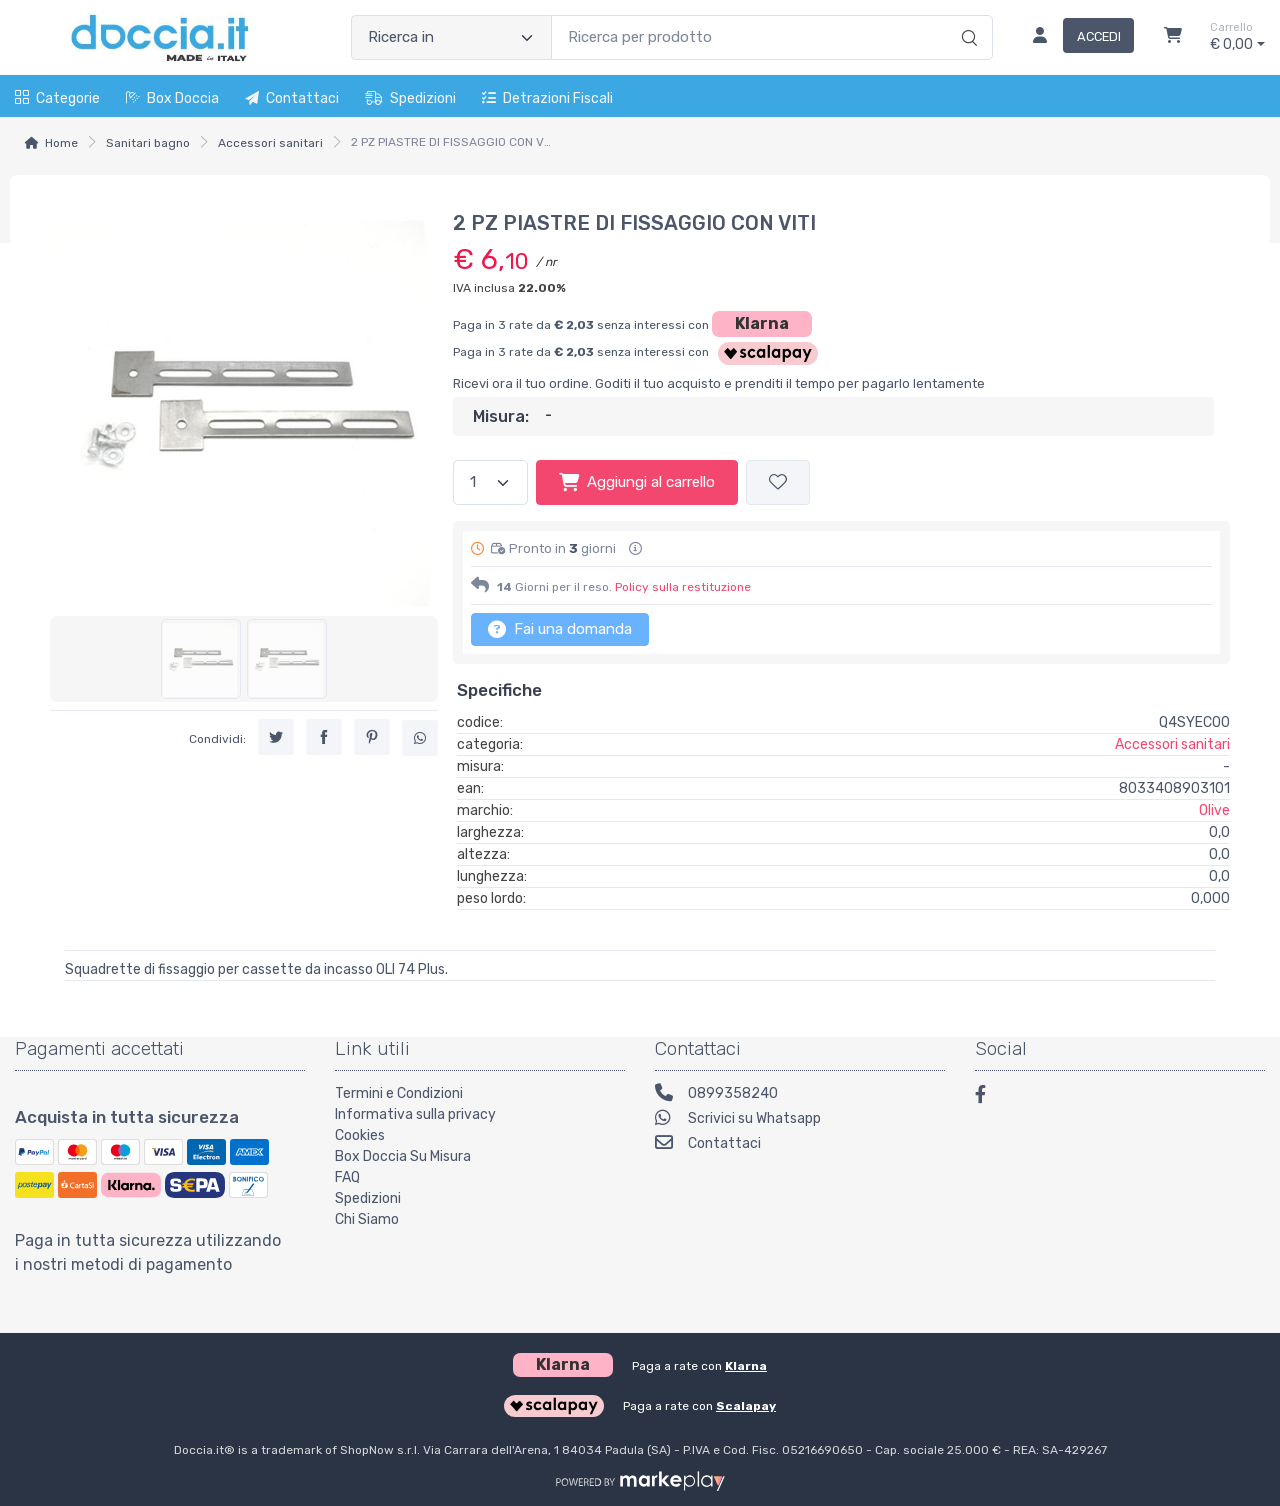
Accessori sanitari (270, 143)
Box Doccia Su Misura (403, 1156)
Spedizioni (410, 98)
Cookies (360, 1135)
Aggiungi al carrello (637, 482)
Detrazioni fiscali (547, 98)
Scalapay (746, 1406)
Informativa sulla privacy (415, 1114)
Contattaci (292, 98)
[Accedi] (1075, 38)
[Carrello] (1173, 38)
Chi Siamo (367, 1219)
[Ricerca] (966, 17)
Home (61, 143)
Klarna (762, 323)
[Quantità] (490, 482)
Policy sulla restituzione (683, 587)
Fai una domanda (560, 629)
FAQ (347, 1177)
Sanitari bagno (148, 143)
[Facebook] (990, 1097)
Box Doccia (172, 98)
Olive (1214, 810)
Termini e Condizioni (399, 1093)
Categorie (57, 98)
